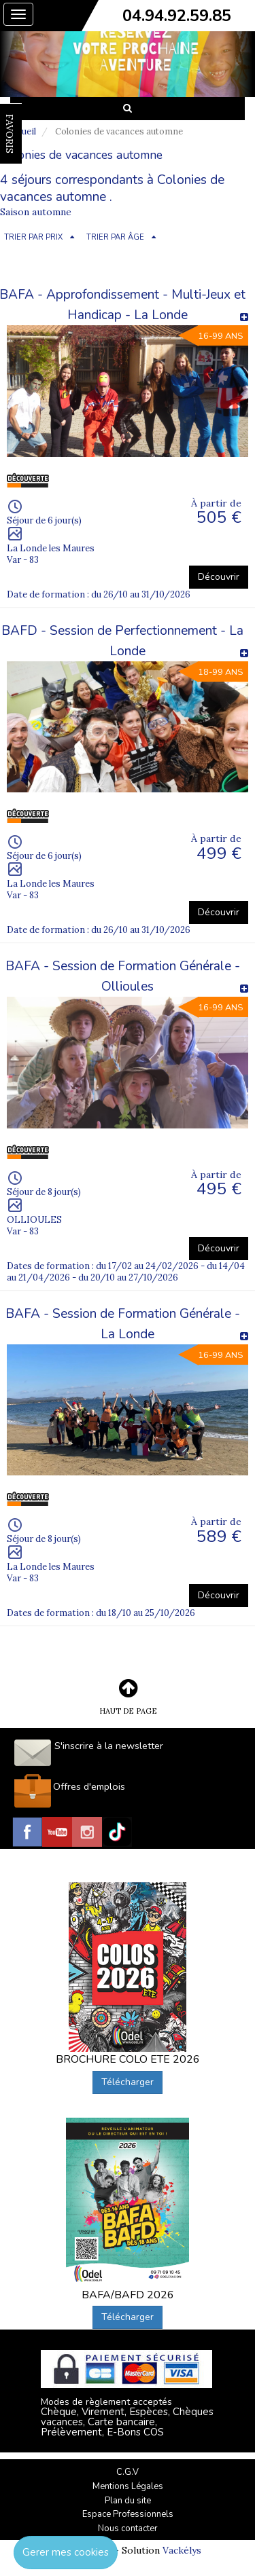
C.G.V (127, 2472)
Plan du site (128, 2501)
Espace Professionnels (127, 2514)
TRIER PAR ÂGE (115, 237)
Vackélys (182, 2550)
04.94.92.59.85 (176, 15)
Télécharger (127, 2082)
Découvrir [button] (218, 576)
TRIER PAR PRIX (33, 237)
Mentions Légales (127, 2486)
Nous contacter (128, 2528)
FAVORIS (9, 133)
